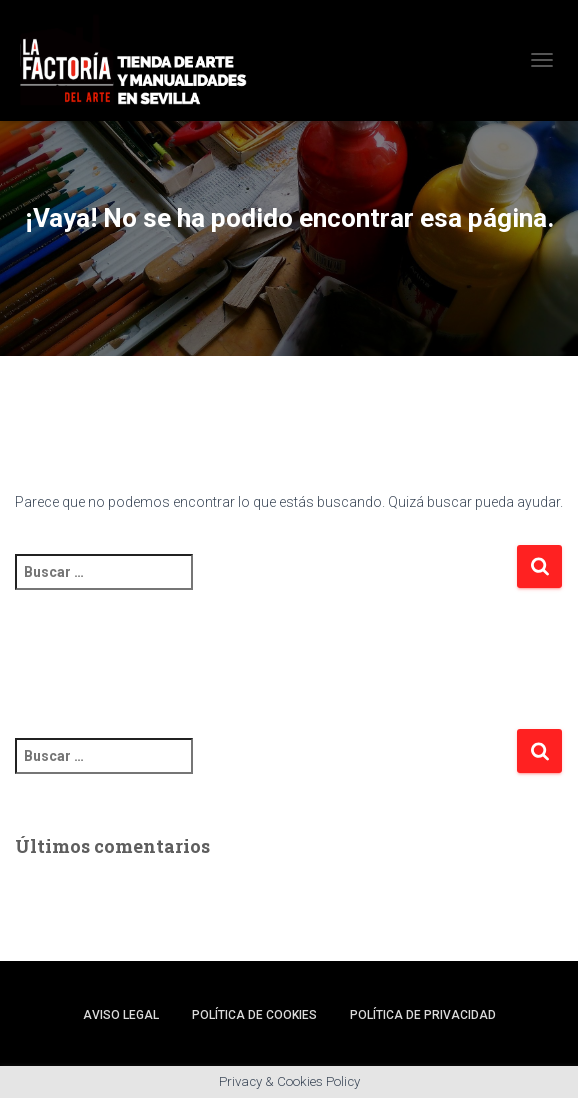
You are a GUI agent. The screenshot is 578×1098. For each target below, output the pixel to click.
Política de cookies (254, 1015)
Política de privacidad (423, 1015)
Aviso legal (121, 1015)
